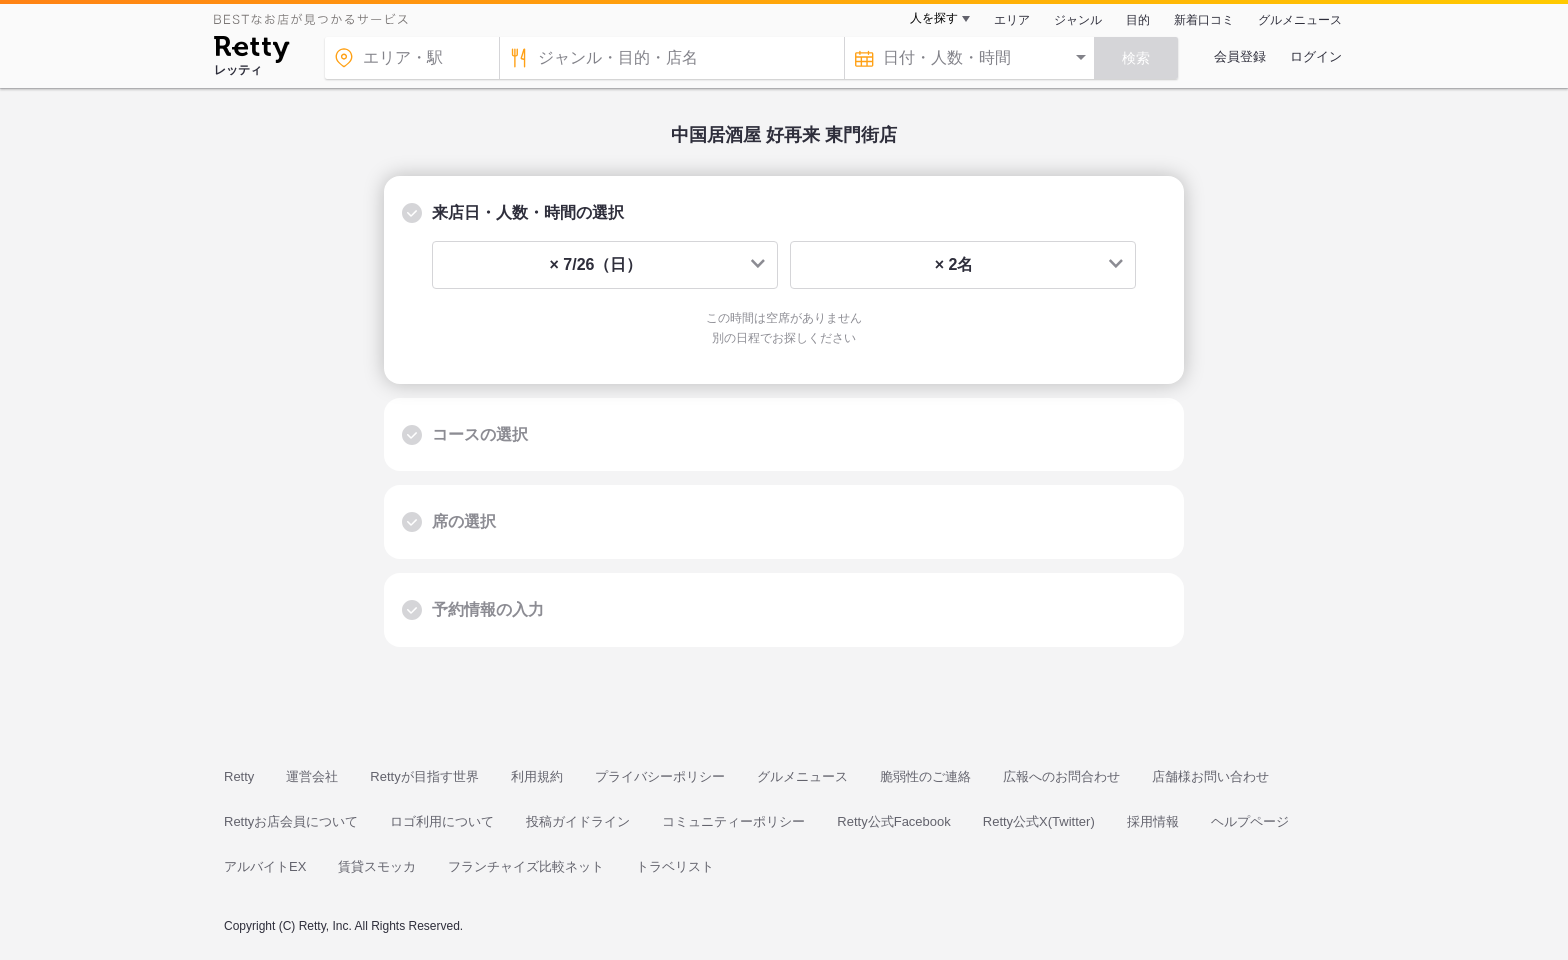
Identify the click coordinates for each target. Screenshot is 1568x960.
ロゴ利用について (442, 821)
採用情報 (1153, 821)
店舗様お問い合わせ (1210, 776)
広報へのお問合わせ (1061, 776)
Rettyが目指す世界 (424, 776)
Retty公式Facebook (893, 821)
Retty (239, 776)
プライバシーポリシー (660, 776)
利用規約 (537, 776)
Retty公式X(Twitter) (1039, 821)
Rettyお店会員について (291, 821)
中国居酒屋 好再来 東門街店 (784, 135)
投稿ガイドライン (578, 821)
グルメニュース (1300, 20)
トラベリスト (675, 866)
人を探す (934, 18)
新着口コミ (1204, 20)
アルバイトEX (265, 866)
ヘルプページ (1250, 821)
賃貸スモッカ (377, 866)
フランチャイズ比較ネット (526, 866)
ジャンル (1078, 20)
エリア (1012, 20)
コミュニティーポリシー (733, 821)
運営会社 (312, 776)
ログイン (1316, 56)
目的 (1138, 20)
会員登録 (1240, 56)
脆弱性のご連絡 (925, 776)
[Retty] (251, 52)
